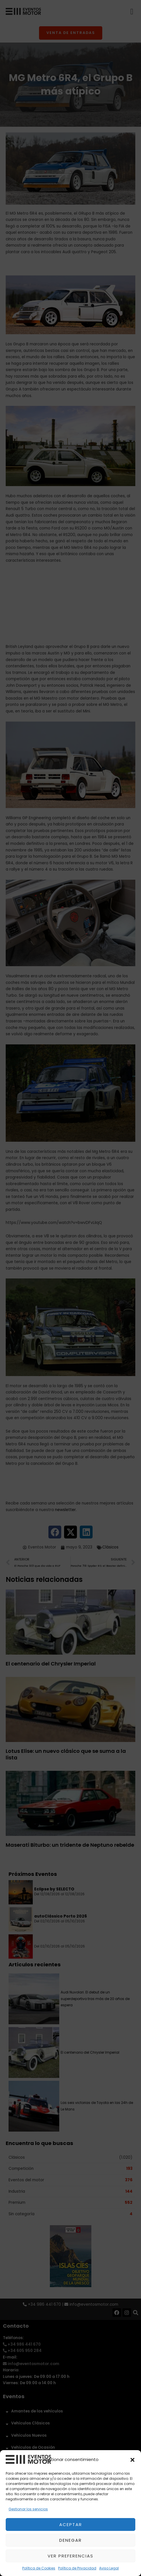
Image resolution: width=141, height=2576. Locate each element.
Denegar (70, 2540)
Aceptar (70, 2524)
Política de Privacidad (77, 2568)
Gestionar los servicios (28, 2509)
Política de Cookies (38, 2568)
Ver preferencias (70, 2556)
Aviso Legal (109, 2568)
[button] (132, 2460)
